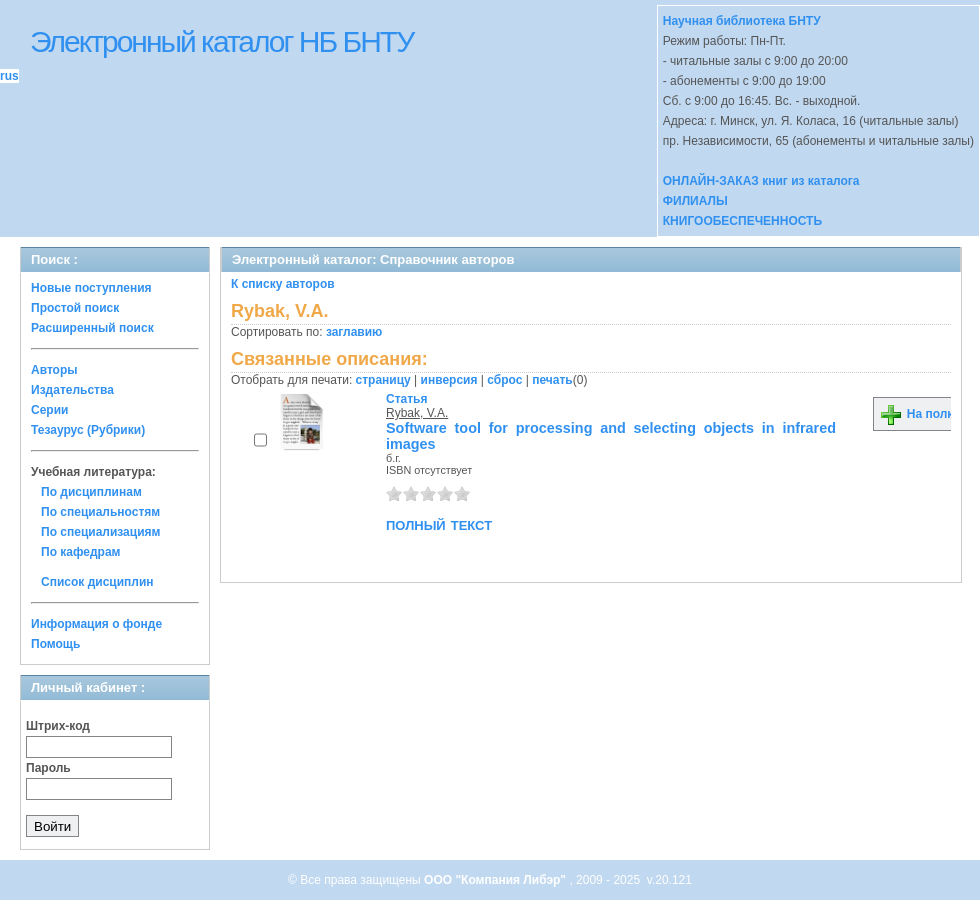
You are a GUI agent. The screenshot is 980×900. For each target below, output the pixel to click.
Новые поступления (91, 288)
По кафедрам (80, 552)
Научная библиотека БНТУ (742, 21)
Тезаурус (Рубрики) (88, 430)
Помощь (55, 644)
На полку (919, 414)
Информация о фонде (96, 624)
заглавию (354, 332)
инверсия (449, 380)
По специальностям (100, 512)
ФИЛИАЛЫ (695, 201)
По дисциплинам (91, 492)
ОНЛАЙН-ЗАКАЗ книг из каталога (761, 181)
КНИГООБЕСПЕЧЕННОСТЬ (742, 221)
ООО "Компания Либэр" (496, 880)
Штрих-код (58, 726)
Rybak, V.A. (417, 413)
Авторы (54, 370)
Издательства (72, 390)
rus (9, 76)
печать (552, 380)
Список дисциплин (97, 582)
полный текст (439, 524)
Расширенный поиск (92, 328)
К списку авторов (283, 284)
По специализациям (100, 532)
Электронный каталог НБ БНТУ (221, 41)
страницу (383, 380)
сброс (504, 380)
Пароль (48, 768)
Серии (49, 410)
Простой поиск (75, 308)
